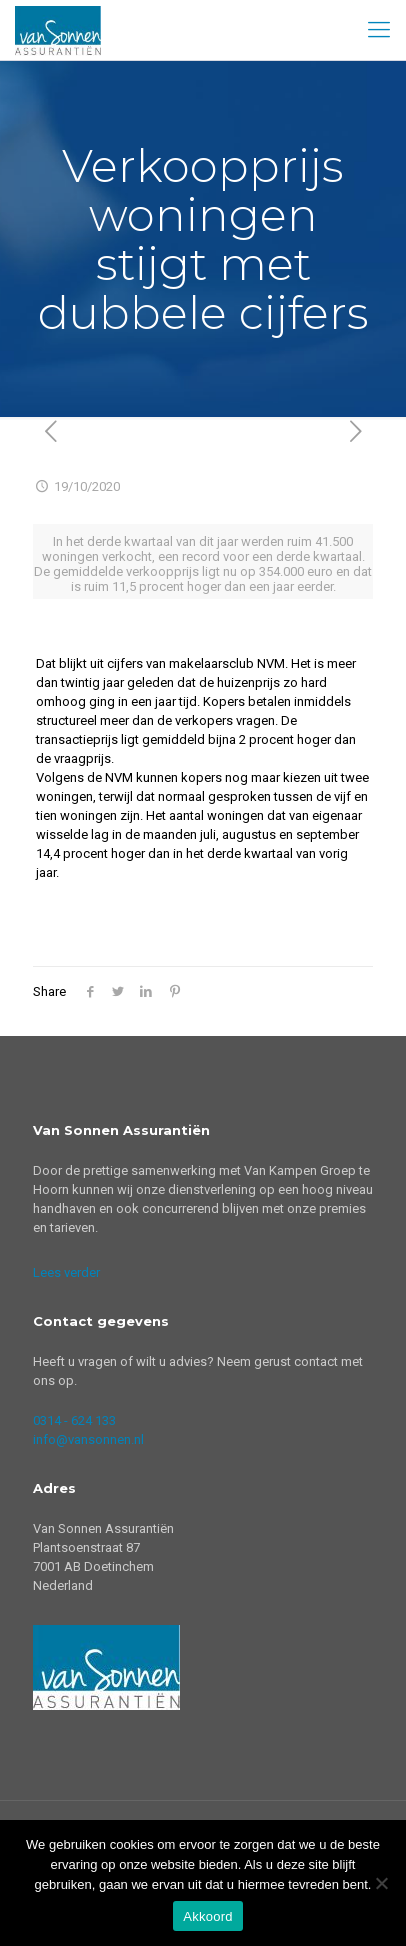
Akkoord (207, 1916)
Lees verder (66, 1272)
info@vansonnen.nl (88, 1439)
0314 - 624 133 (74, 1420)
